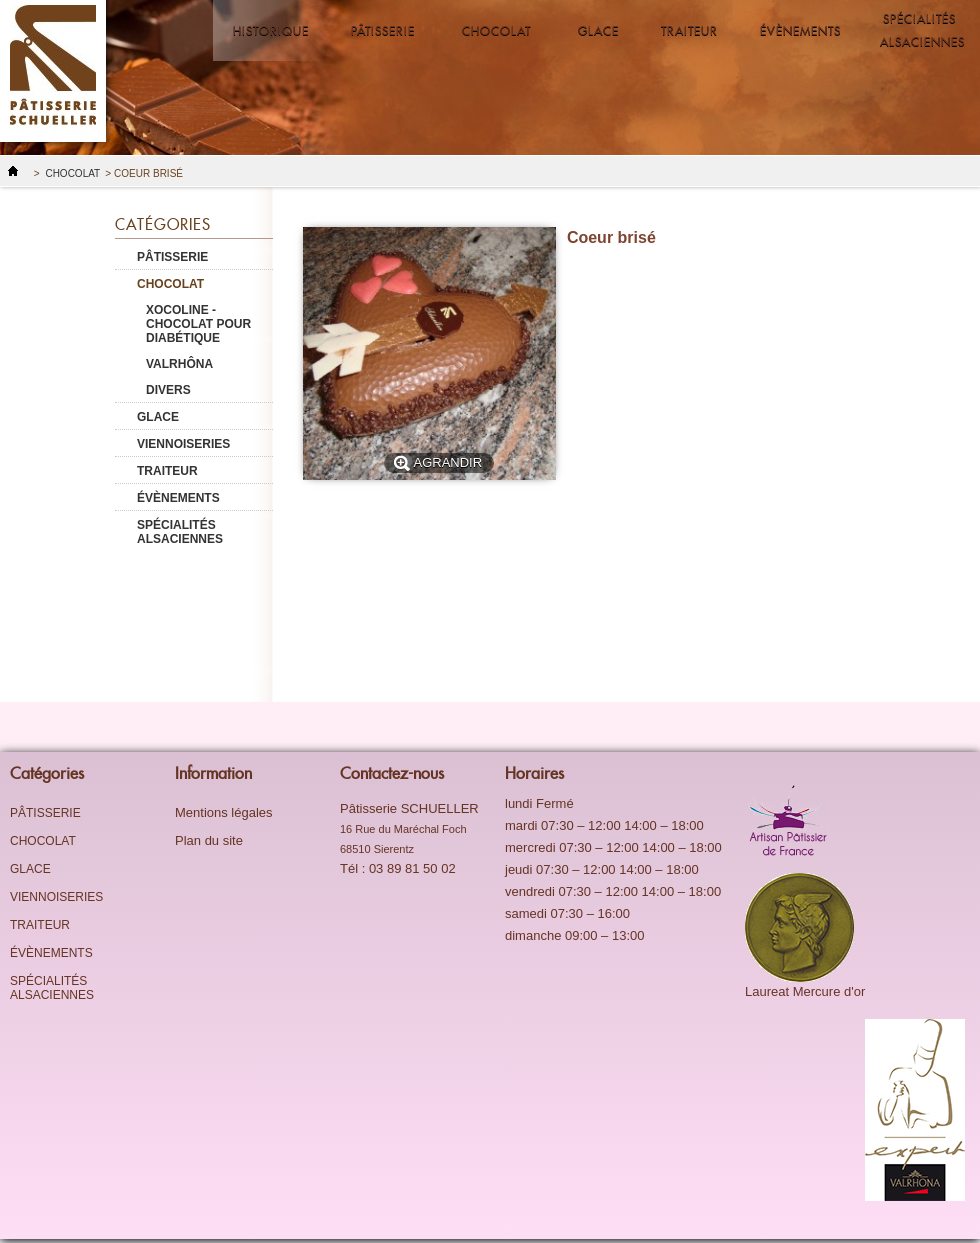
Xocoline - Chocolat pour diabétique (198, 324)
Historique (271, 30)
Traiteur (689, 30)
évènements (795, 24)
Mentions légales (224, 812)
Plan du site (209, 840)
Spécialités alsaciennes (922, 30)
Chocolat (495, 24)
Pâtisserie (381, 24)
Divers (168, 390)
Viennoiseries (183, 444)
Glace (598, 30)
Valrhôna (179, 364)
